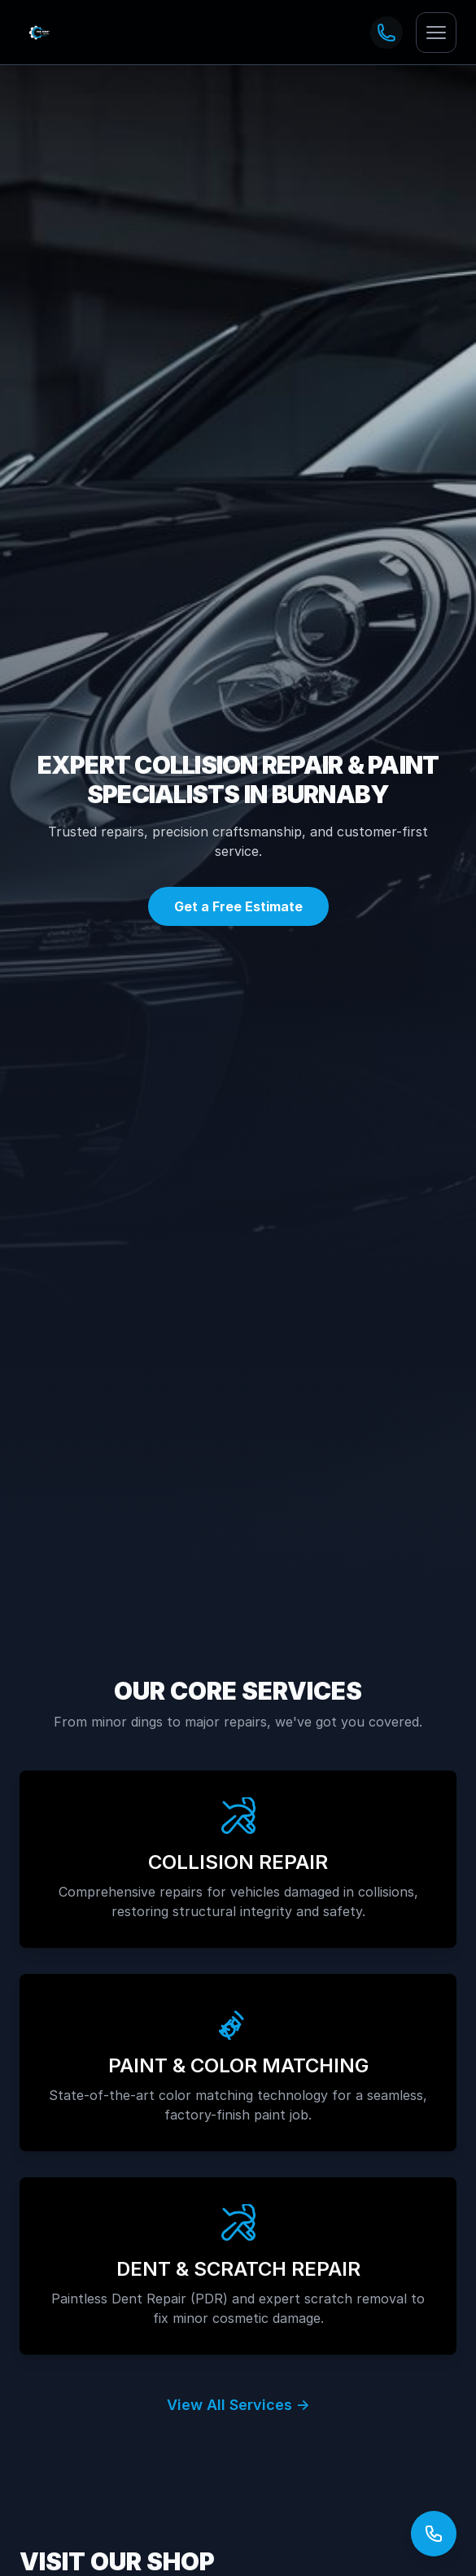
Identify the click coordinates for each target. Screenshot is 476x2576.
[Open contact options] (433, 2533)
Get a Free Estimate (238, 906)
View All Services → (238, 2404)
